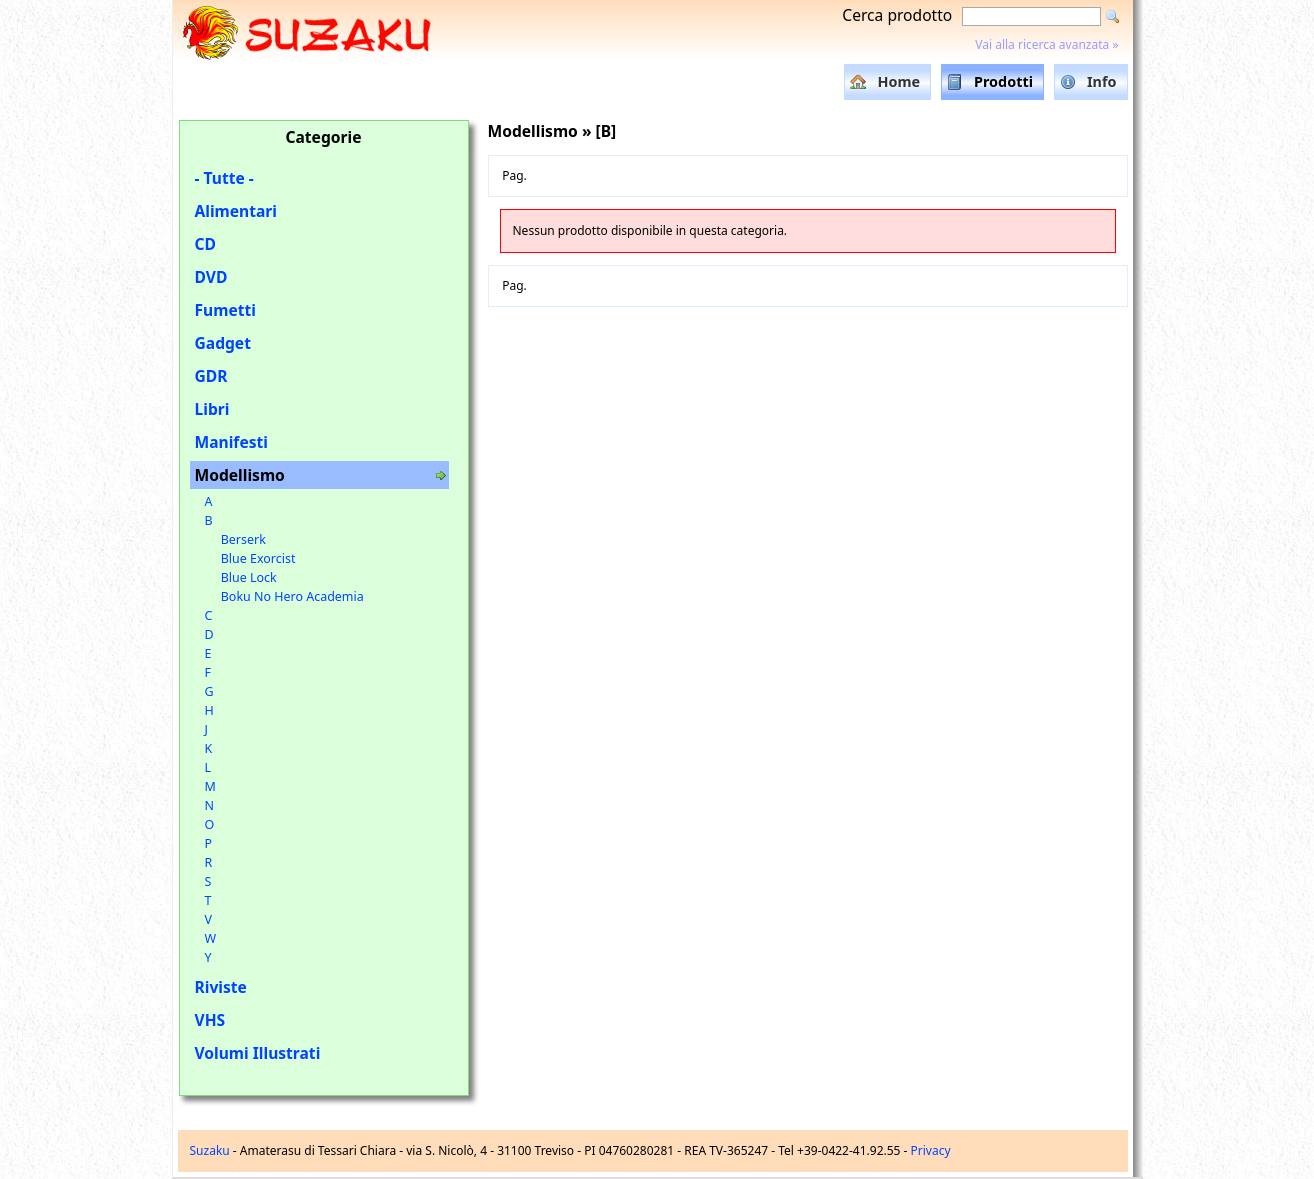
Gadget (223, 343)
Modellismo (240, 475)
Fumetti (225, 310)
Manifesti (231, 442)
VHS (210, 1020)
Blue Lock (249, 577)
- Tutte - (224, 178)
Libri (212, 409)
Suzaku (210, 1150)
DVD (211, 277)
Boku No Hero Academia (292, 596)
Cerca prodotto (897, 15)
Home (898, 81)
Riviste (221, 987)
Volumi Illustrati (258, 1053)
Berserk (243, 539)
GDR (211, 376)
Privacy (931, 1150)
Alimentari (236, 211)
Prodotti (1003, 81)
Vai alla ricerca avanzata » (1046, 44)
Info (1102, 81)
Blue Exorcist (258, 558)
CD (205, 244)
